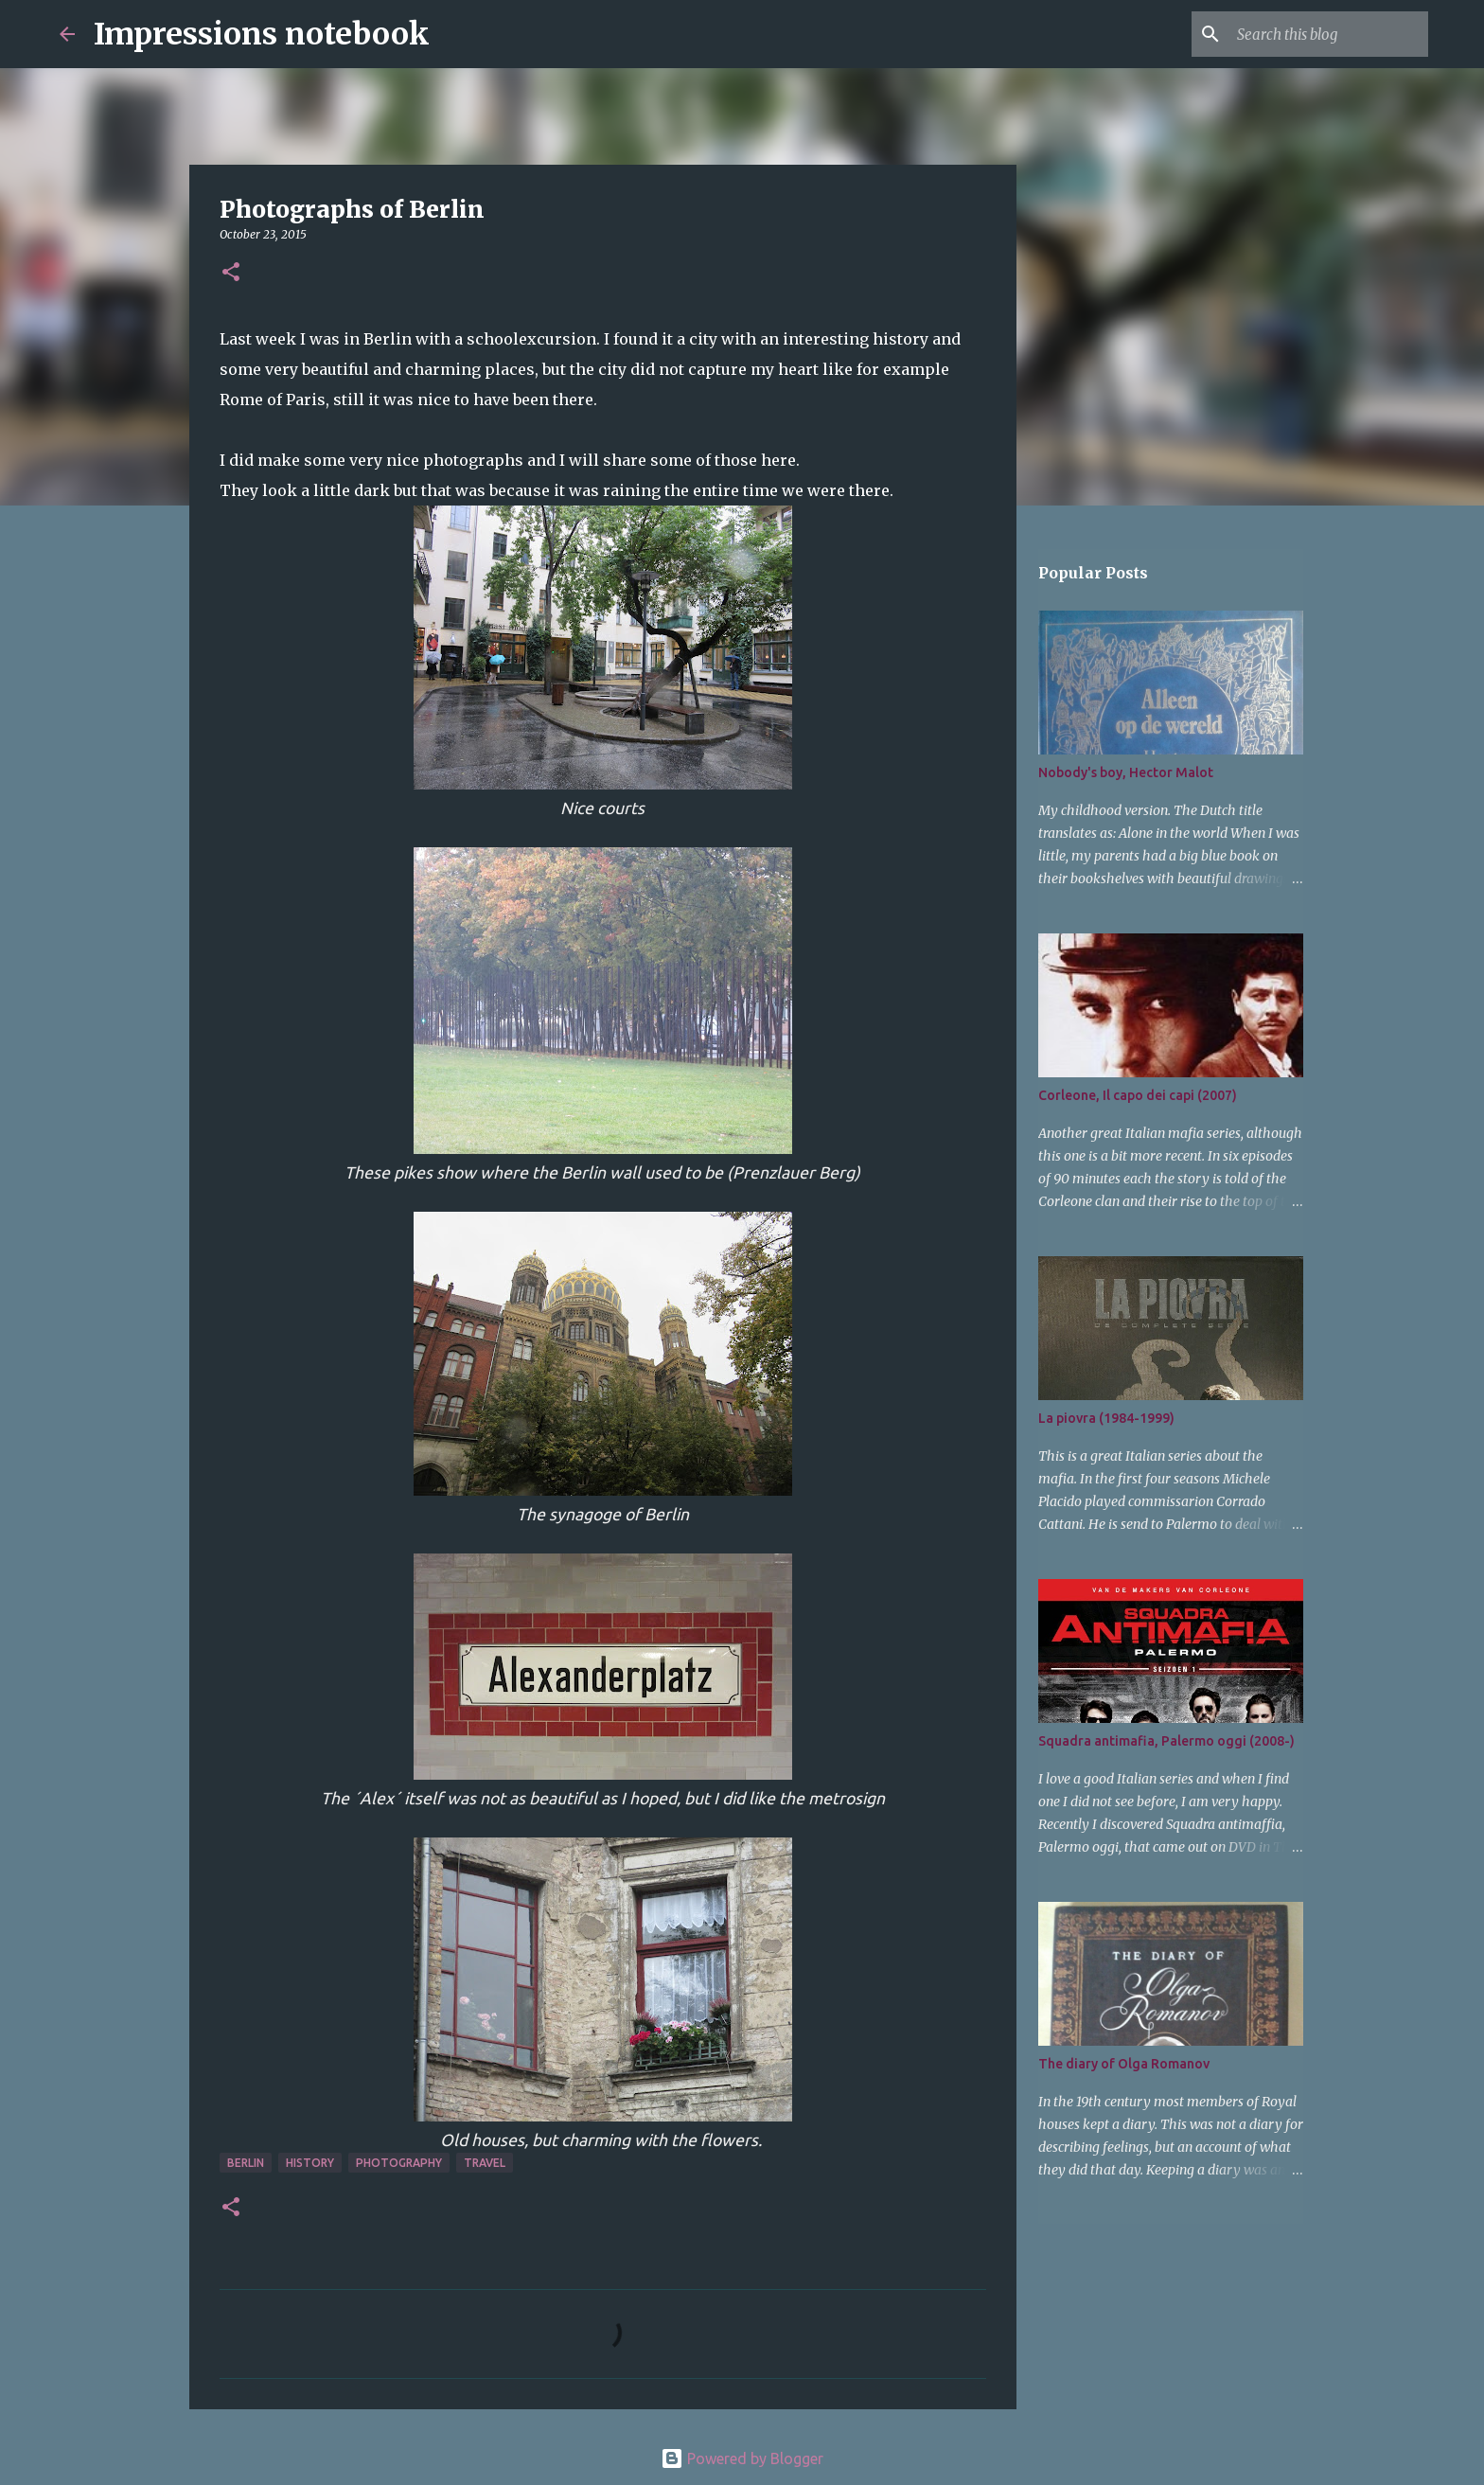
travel (484, 2163)
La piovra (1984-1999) (1106, 1418)
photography (399, 2163)
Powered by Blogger (742, 2458)
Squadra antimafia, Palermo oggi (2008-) (1166, 1740)
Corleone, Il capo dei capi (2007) (1137, 1095)
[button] (231, 273)
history (310, 2163)
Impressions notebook (262, 34)
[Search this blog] (1328, 34)
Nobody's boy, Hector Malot (1125, 772)
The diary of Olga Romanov (1124, 2063)
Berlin (245, 2163)
